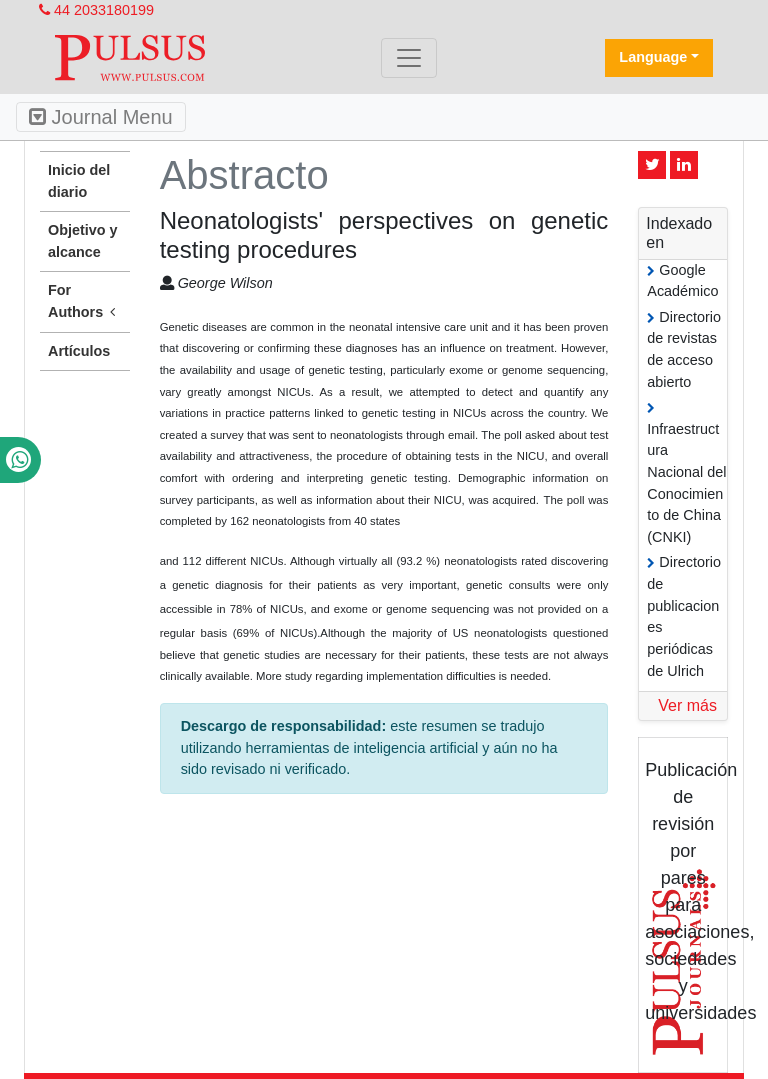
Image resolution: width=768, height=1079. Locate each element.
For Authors (85, 302)
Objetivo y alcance (83, 241)
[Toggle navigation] (409, 58)
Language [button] (653, 57)
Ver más (687, 705)
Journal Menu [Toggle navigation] (101, 117)
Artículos (79, 351)
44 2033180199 (96, 10)
